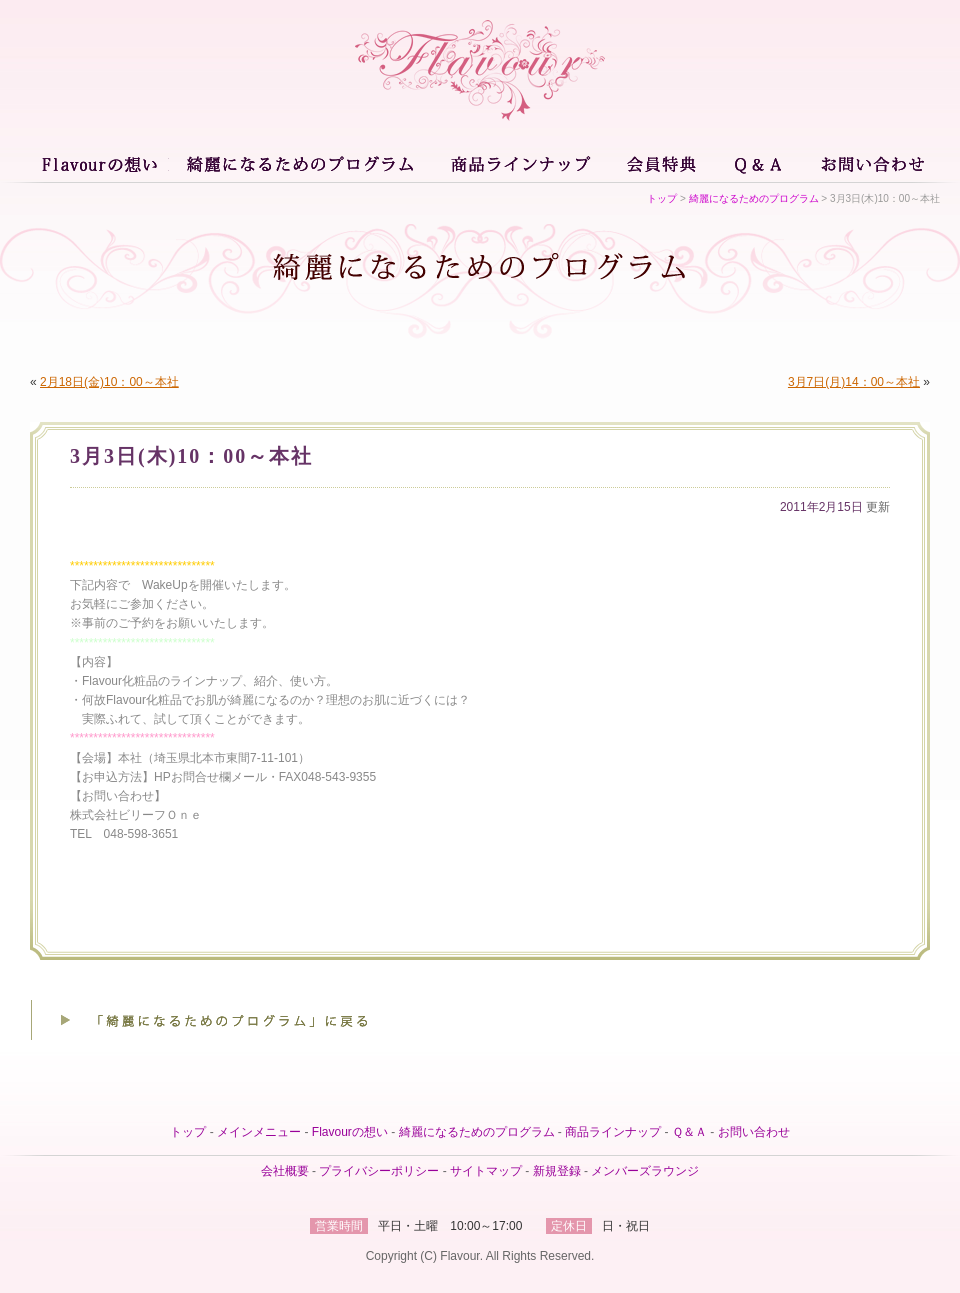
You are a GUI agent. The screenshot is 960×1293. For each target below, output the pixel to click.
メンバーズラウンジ (645, 1171)
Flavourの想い (102, 162)
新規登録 (557, 1171)
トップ (662, 198)
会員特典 (663, 162)
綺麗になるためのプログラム (298, 162)
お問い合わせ (868, 162)
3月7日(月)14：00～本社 (854, 382)
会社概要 (285, 1171)
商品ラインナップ (519, 162)
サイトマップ (486, 1171)
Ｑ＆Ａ (760, 162)
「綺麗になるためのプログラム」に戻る (205, 1020)
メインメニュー (259, 1132)
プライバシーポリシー (379, 1171)
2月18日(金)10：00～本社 (109, 382)
